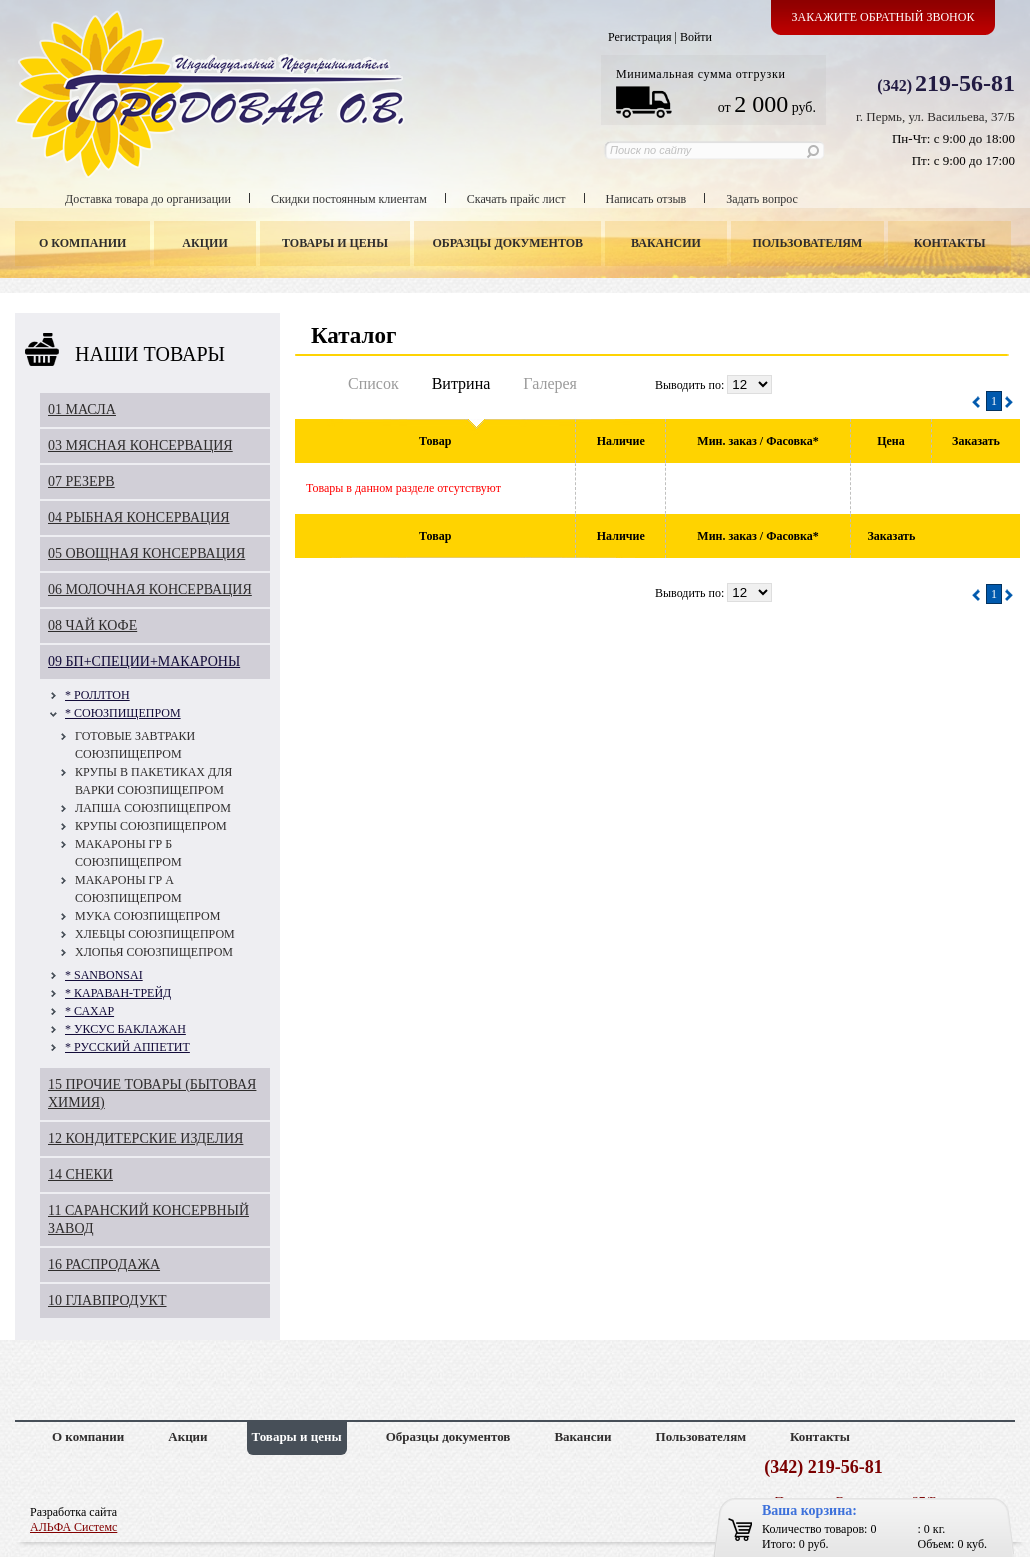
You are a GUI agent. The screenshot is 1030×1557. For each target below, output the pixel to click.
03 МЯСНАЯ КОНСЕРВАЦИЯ (140, 445)
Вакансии (666, 243)
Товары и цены (335, 243)
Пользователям (808, 243)
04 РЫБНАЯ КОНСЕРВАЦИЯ (139, 517)
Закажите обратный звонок (883, 17)
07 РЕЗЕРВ (81, 481)
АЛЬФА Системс (73, 1527)
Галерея (550, 383)
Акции (204, 243)
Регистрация (640, 37)
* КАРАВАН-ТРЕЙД (118, 993)
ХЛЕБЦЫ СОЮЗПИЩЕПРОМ (155, 934)
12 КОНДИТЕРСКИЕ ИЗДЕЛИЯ (145, 1138)
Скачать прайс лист (516, 199)
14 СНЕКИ (80, 1174)
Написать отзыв (646, 199)
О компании (82, 243)
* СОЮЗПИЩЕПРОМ (123, 713)
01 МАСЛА (82, 409)
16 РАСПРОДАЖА (104, 1264)
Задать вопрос (762, 199)
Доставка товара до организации (148, 199)
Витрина (461, 383)
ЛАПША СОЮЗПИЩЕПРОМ (153, 808)
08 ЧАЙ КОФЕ (92, 625)
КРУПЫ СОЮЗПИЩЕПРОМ (151, 826)
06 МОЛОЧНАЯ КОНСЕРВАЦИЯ (150, 589)
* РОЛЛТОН (97, 695)
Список (373, 383)
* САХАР (89, 1011)
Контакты (950, 243)
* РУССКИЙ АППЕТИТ (127, 1047)
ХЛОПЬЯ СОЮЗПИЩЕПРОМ (154, 952)
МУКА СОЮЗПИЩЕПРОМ (147, 916)
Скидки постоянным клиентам (349, 199)
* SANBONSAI (104, 975)
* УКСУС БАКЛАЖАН (125, 1029)
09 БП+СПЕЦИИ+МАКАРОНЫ (144, 661)
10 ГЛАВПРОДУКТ (107, 1300)
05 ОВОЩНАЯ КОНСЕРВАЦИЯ (146, 553)
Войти (696, 37)
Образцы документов (508, 243)
